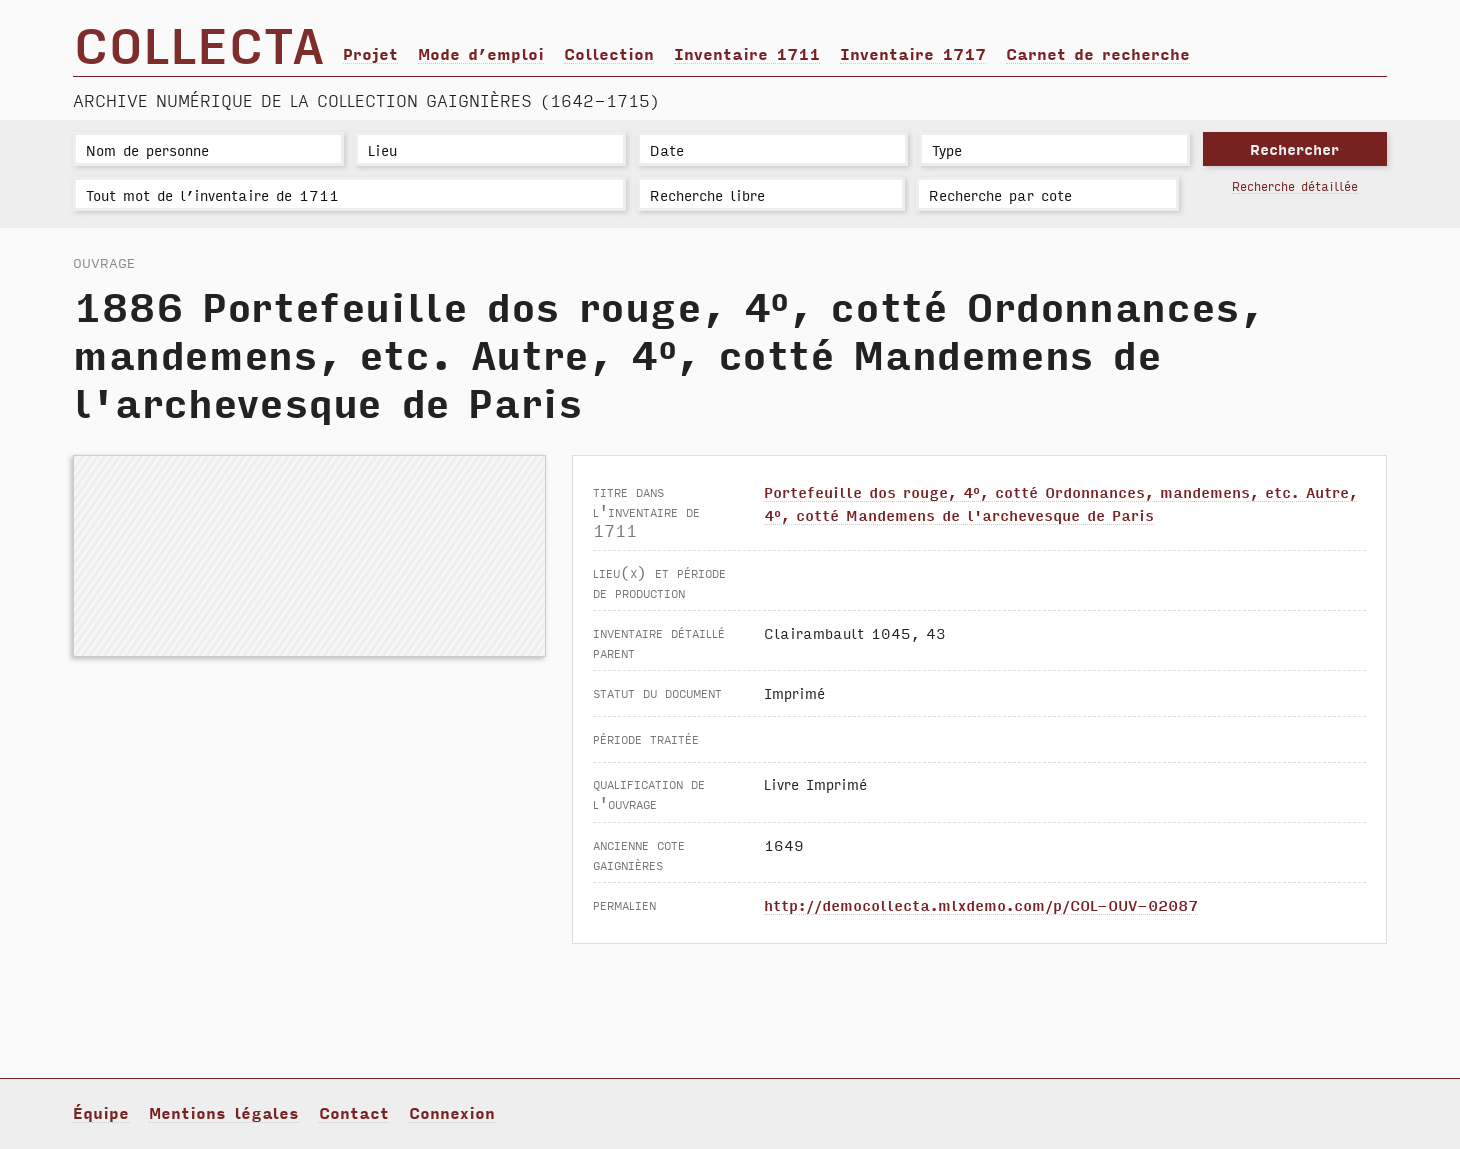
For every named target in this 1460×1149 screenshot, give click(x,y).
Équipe (101, 1112)
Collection (609, 53)
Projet (370, 53)
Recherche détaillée (1295, 185)
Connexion (452, 1112)
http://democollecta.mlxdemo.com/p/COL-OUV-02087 (981, 904)
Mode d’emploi (481, 53)
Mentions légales (224, 1112)
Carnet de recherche (1098, 53)
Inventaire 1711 (747, 53)
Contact (354, 1112)
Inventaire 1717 (913, 53)
